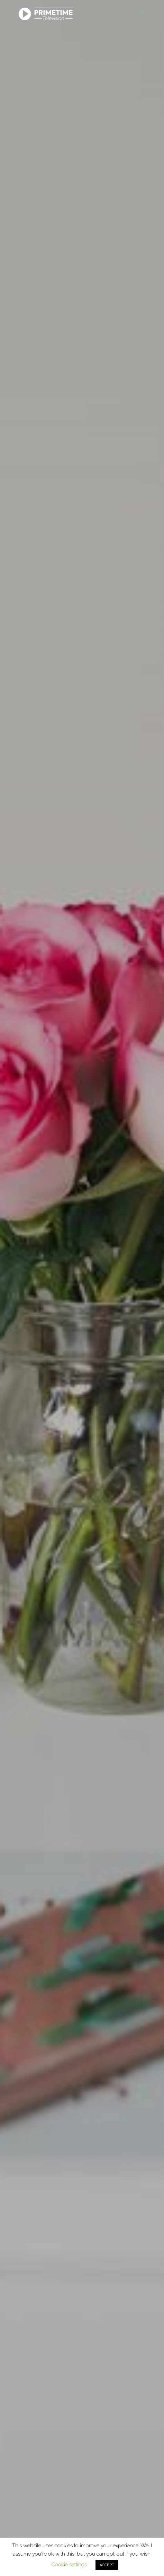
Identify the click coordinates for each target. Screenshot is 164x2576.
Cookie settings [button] (69, 2564)
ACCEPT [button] (107, 2565)
